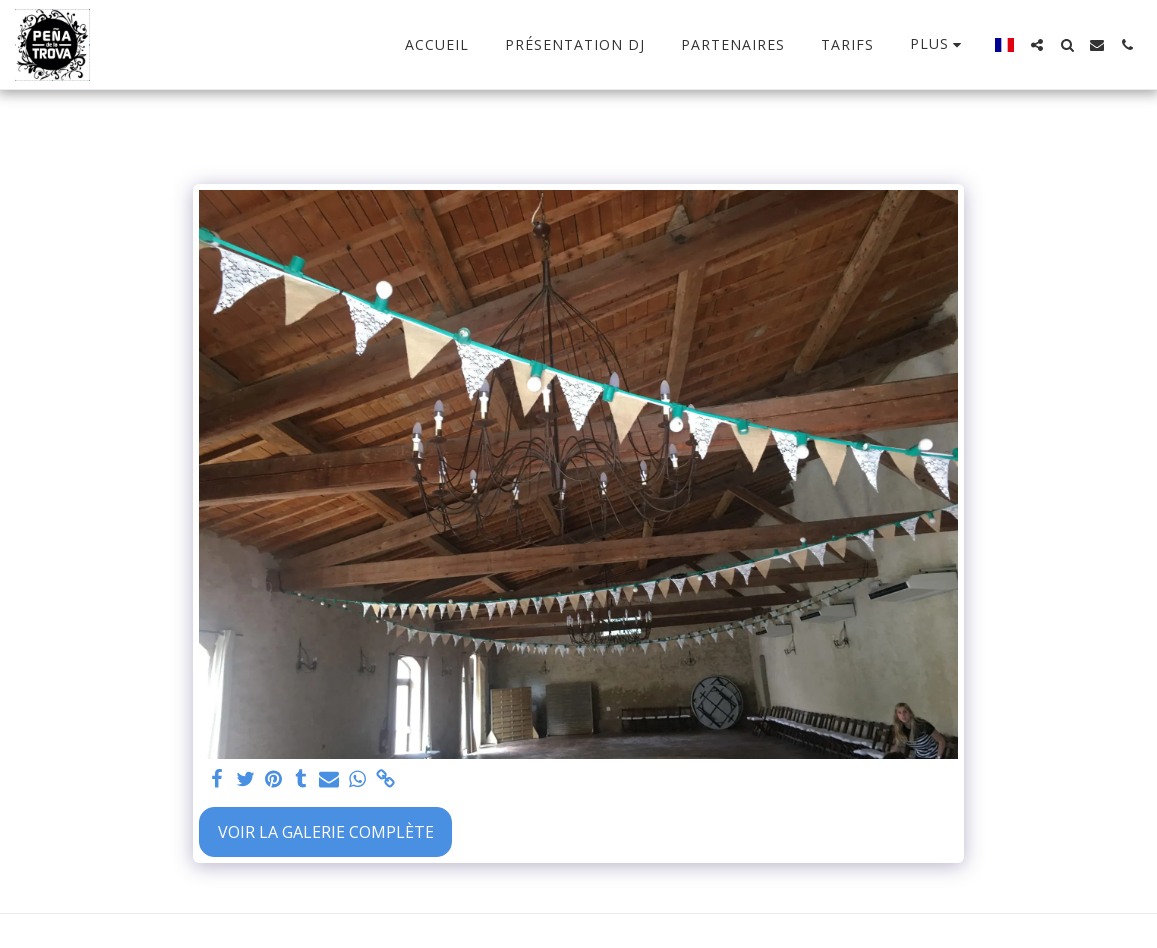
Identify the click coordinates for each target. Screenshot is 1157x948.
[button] (1037, 45)
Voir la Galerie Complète (326, 832)
